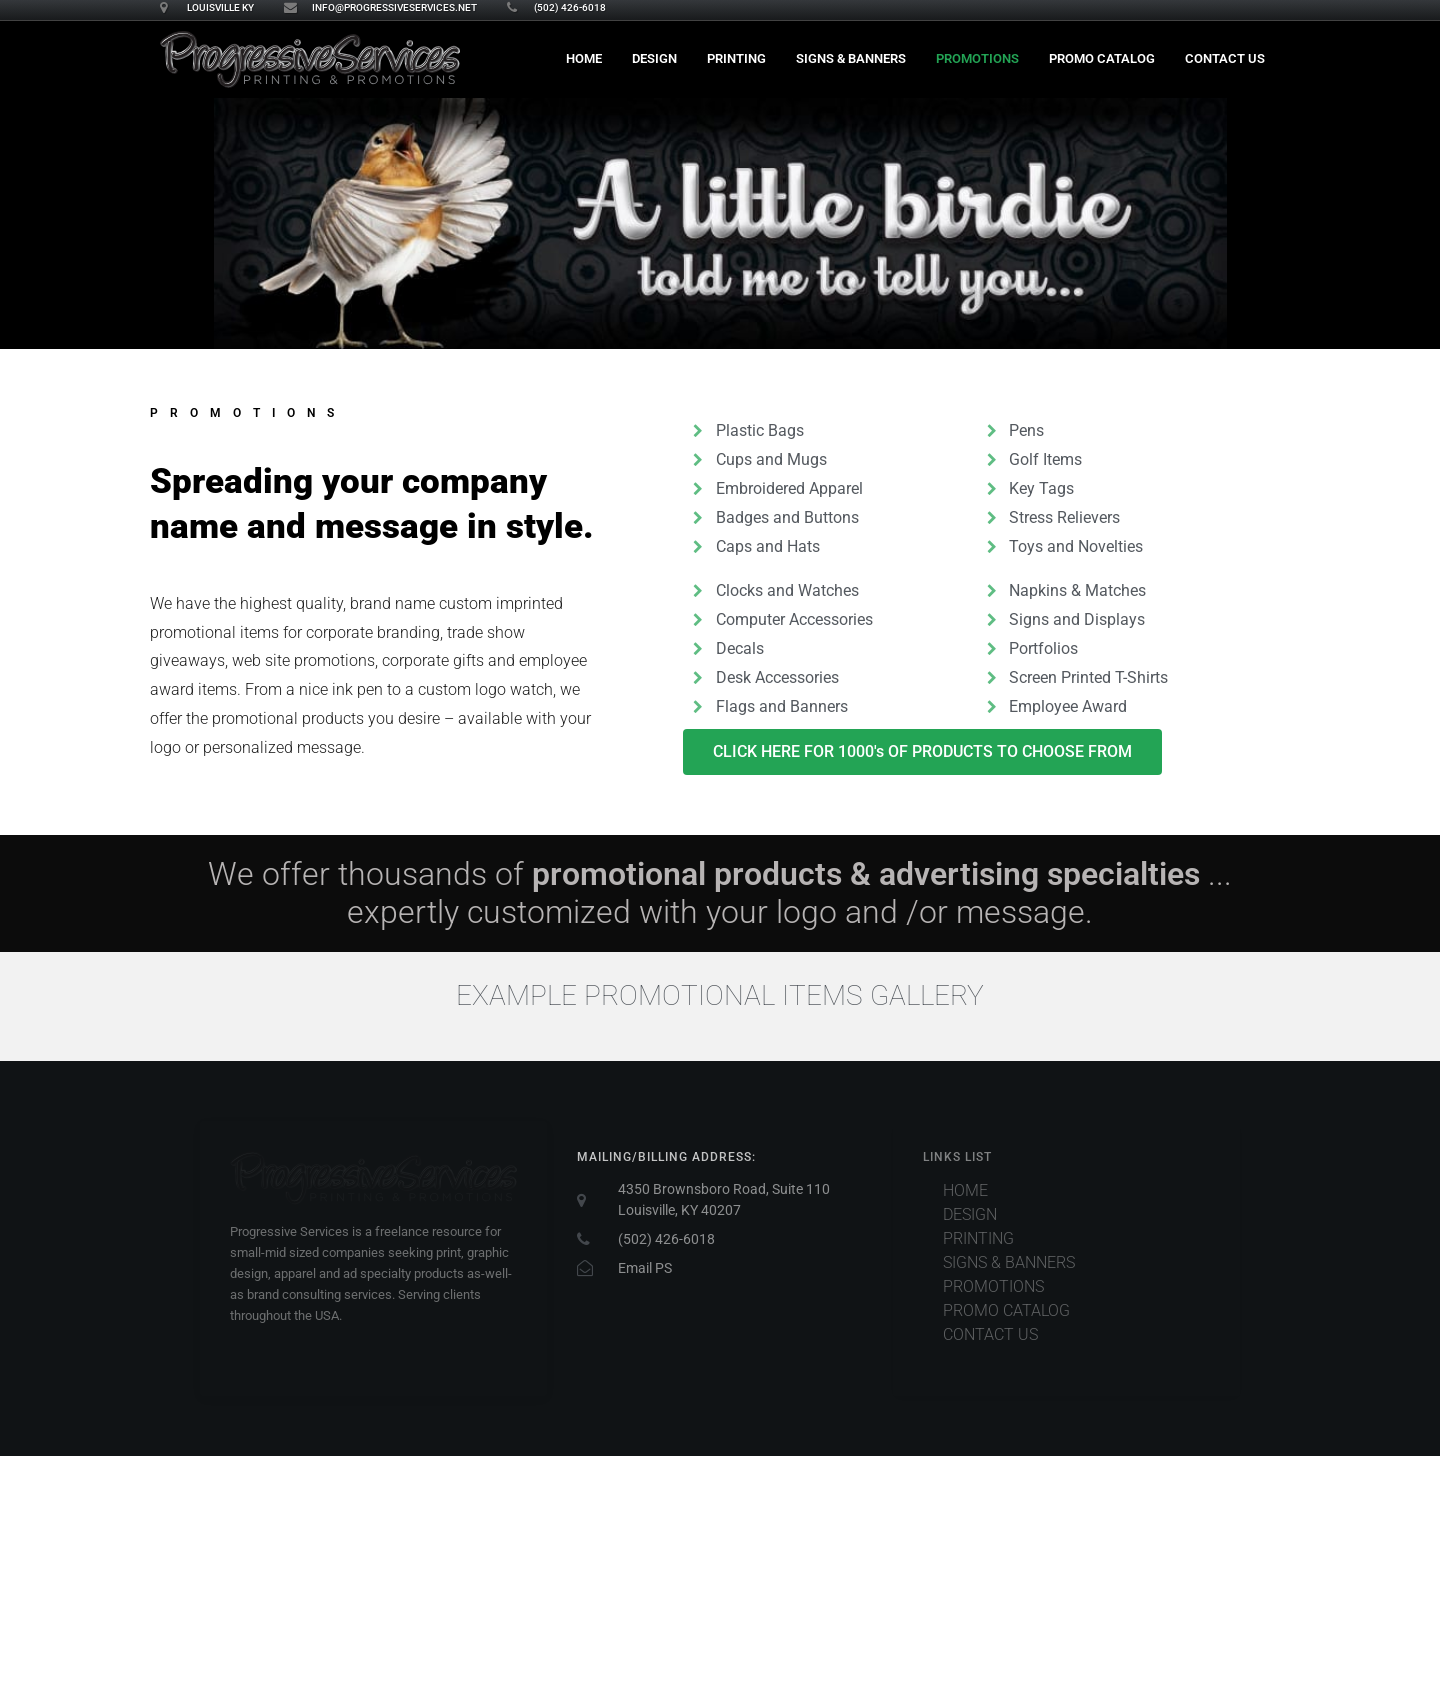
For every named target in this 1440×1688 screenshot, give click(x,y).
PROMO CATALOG (1102, 58)
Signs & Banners (851, 58)
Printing (736, 58)
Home (584, 58)
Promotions (977, 58)
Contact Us (1225, 58)
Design (654, 58)
